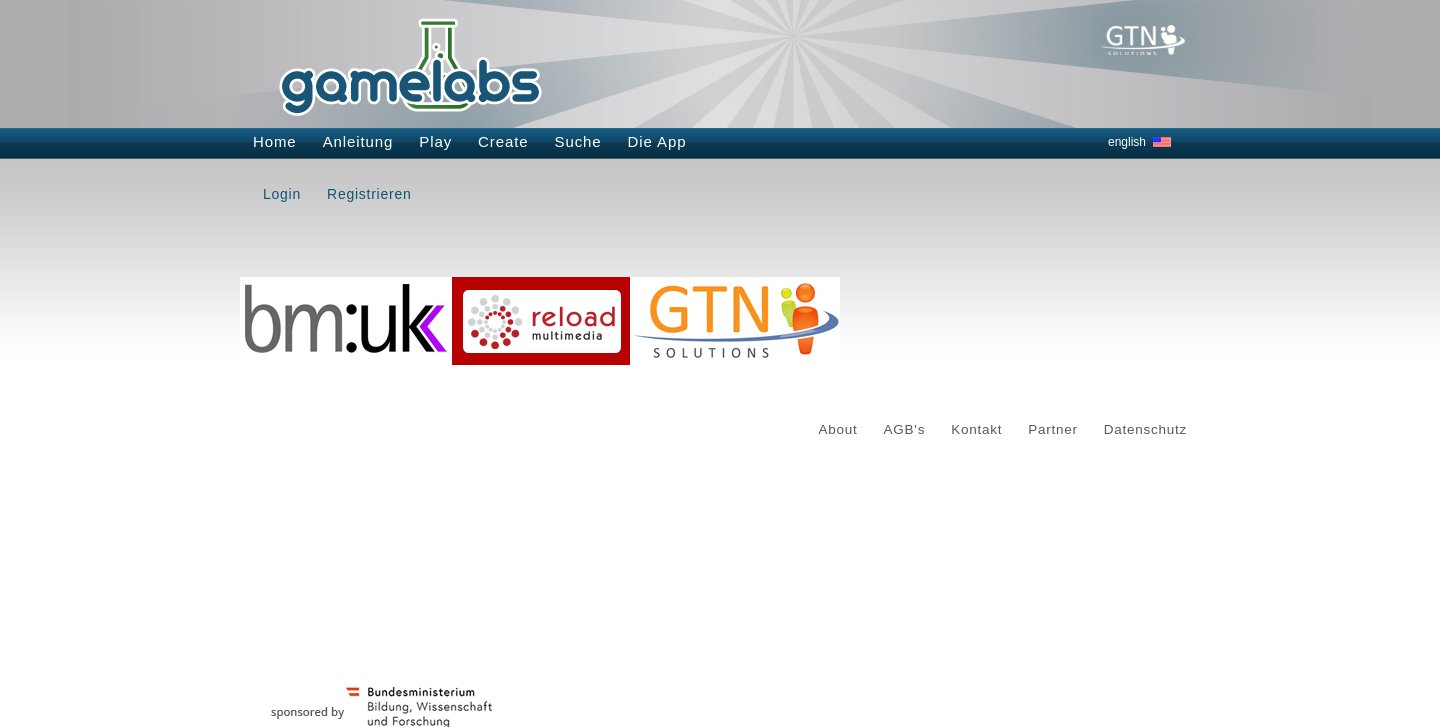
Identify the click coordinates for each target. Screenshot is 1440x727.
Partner (1053, 429)
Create (503, 141)
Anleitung (358, 141)
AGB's (905, 429)
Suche (578, 141)
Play (435, 141)
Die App (657, 141)
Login (282, 194)
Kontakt (976, 429)
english (1127, 142)
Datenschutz (1145, 429)
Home (275, 141)
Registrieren (369, 194)
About (838, 429)
